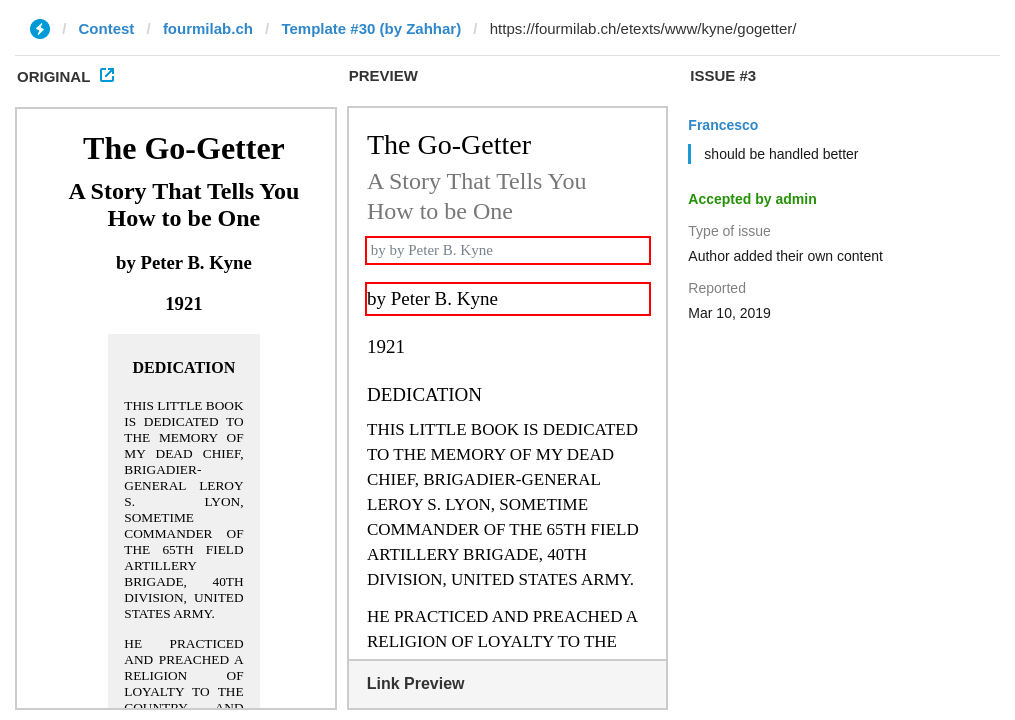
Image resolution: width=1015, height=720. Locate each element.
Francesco (723, 125)
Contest (107, 28)
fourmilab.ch (208, 28)
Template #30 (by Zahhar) (371, 28)
